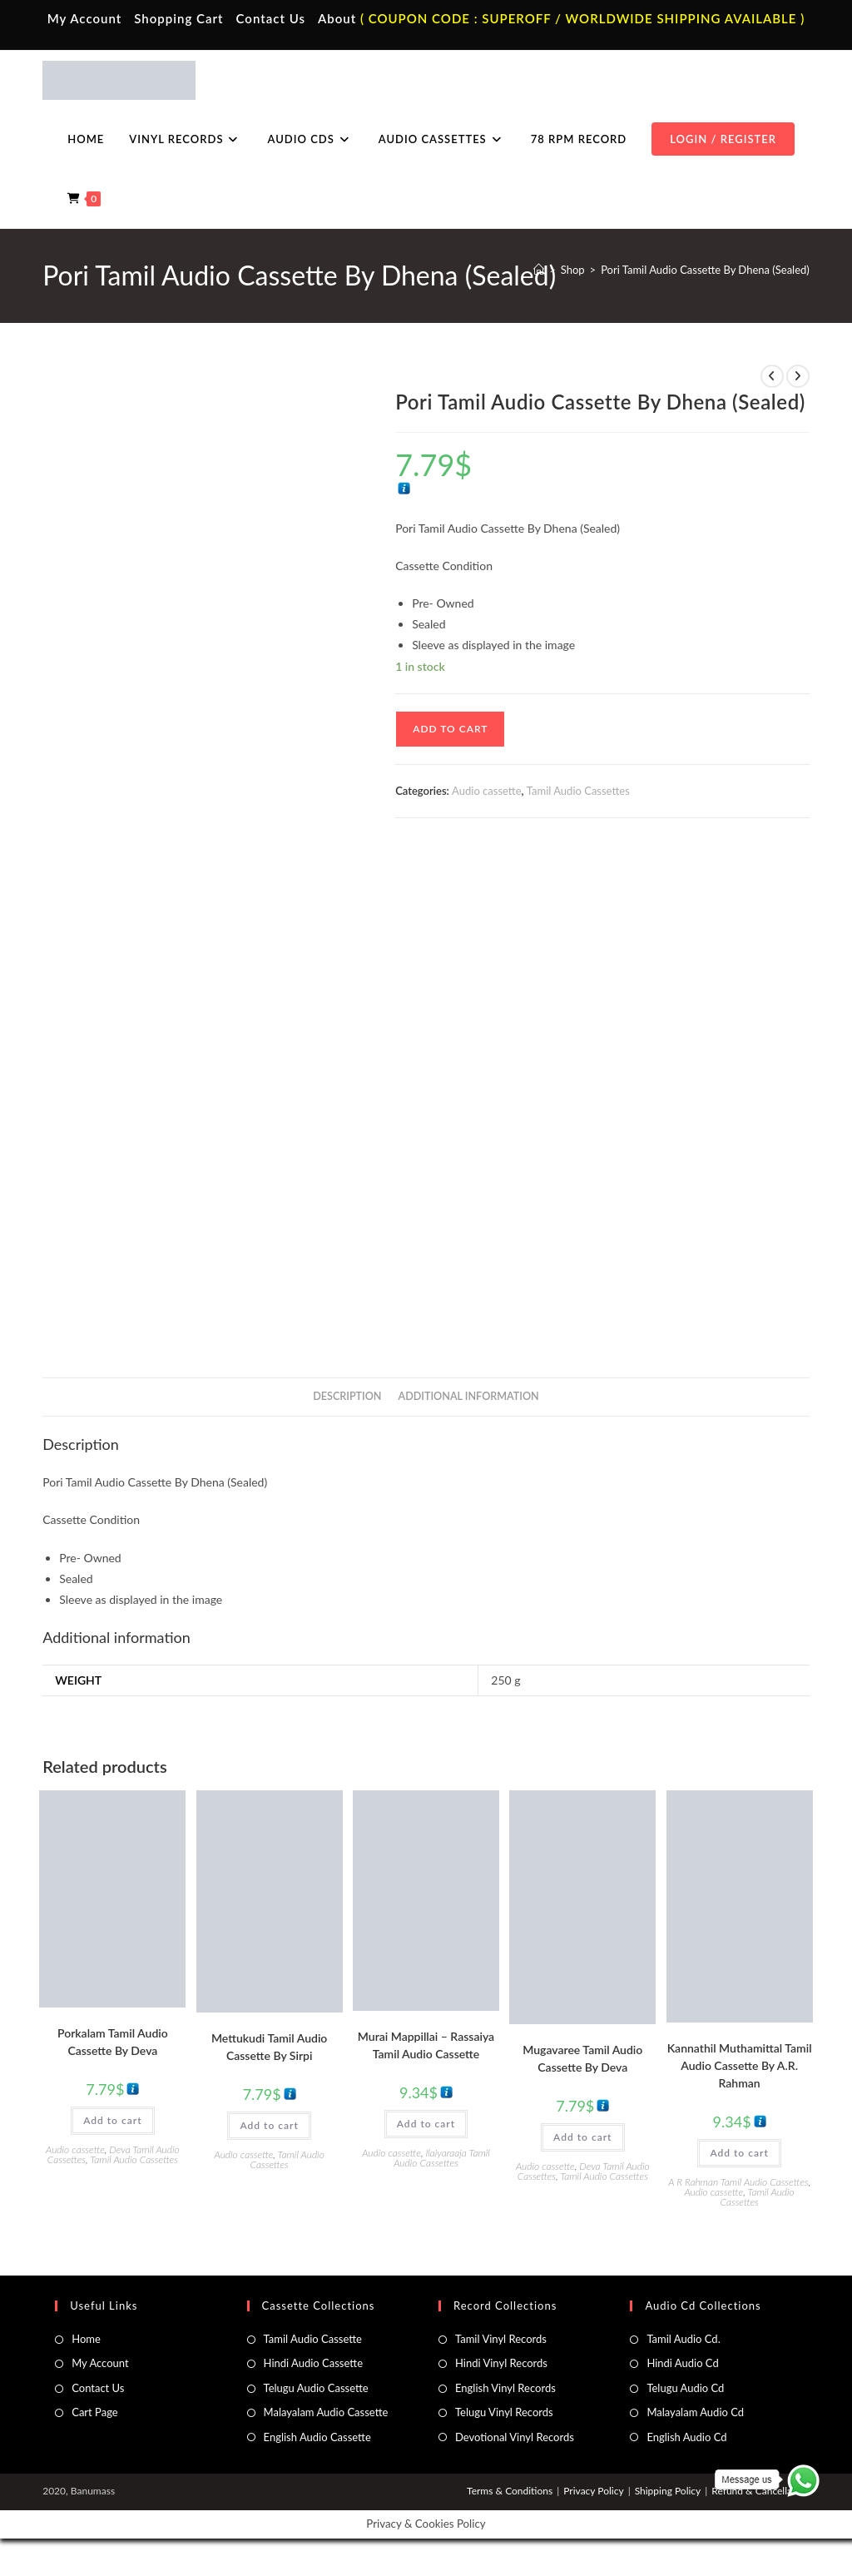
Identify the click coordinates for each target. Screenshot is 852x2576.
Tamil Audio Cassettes (578, 790)
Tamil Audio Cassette (313, 2338)
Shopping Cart (178, 18)
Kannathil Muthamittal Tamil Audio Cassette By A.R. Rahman (739, 2065)
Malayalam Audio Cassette (326, 2412)
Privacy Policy (593, 2490)
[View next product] (798, 376)
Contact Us (270, 18)
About (337, 18)
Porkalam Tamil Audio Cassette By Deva (112, 2041)
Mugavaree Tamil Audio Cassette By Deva (582, 2058)
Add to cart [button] (112, 2120)
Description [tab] (347, 1396)
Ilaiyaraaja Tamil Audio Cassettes (442, 2158)
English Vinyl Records (505, 2388)
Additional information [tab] (469, 1396)
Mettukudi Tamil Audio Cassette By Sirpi (269, 2046)
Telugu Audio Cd (685, 2388)
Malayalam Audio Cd (695, 2412)
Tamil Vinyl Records (501, 2338)
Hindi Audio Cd (682, 2363)
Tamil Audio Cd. (683, 2338)
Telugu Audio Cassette (316, 2388)
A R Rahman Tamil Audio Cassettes (738, 2182)
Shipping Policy (668, 2490)
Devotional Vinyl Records (514, 2437)
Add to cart (450, 728)
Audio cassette (486, 790)
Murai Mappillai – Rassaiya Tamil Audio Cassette (426, 2045)
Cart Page (94, 2412)
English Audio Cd (686, 2437)
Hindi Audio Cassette (313, 2363)
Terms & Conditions (509, 2490)
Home (86, 2338)
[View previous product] (772, 376)
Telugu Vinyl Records (504, 2412)
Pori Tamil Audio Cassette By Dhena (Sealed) (705, 269)
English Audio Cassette (317, 2437)
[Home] (538, 269)
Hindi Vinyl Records (501, 2363)
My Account (84, 18)
